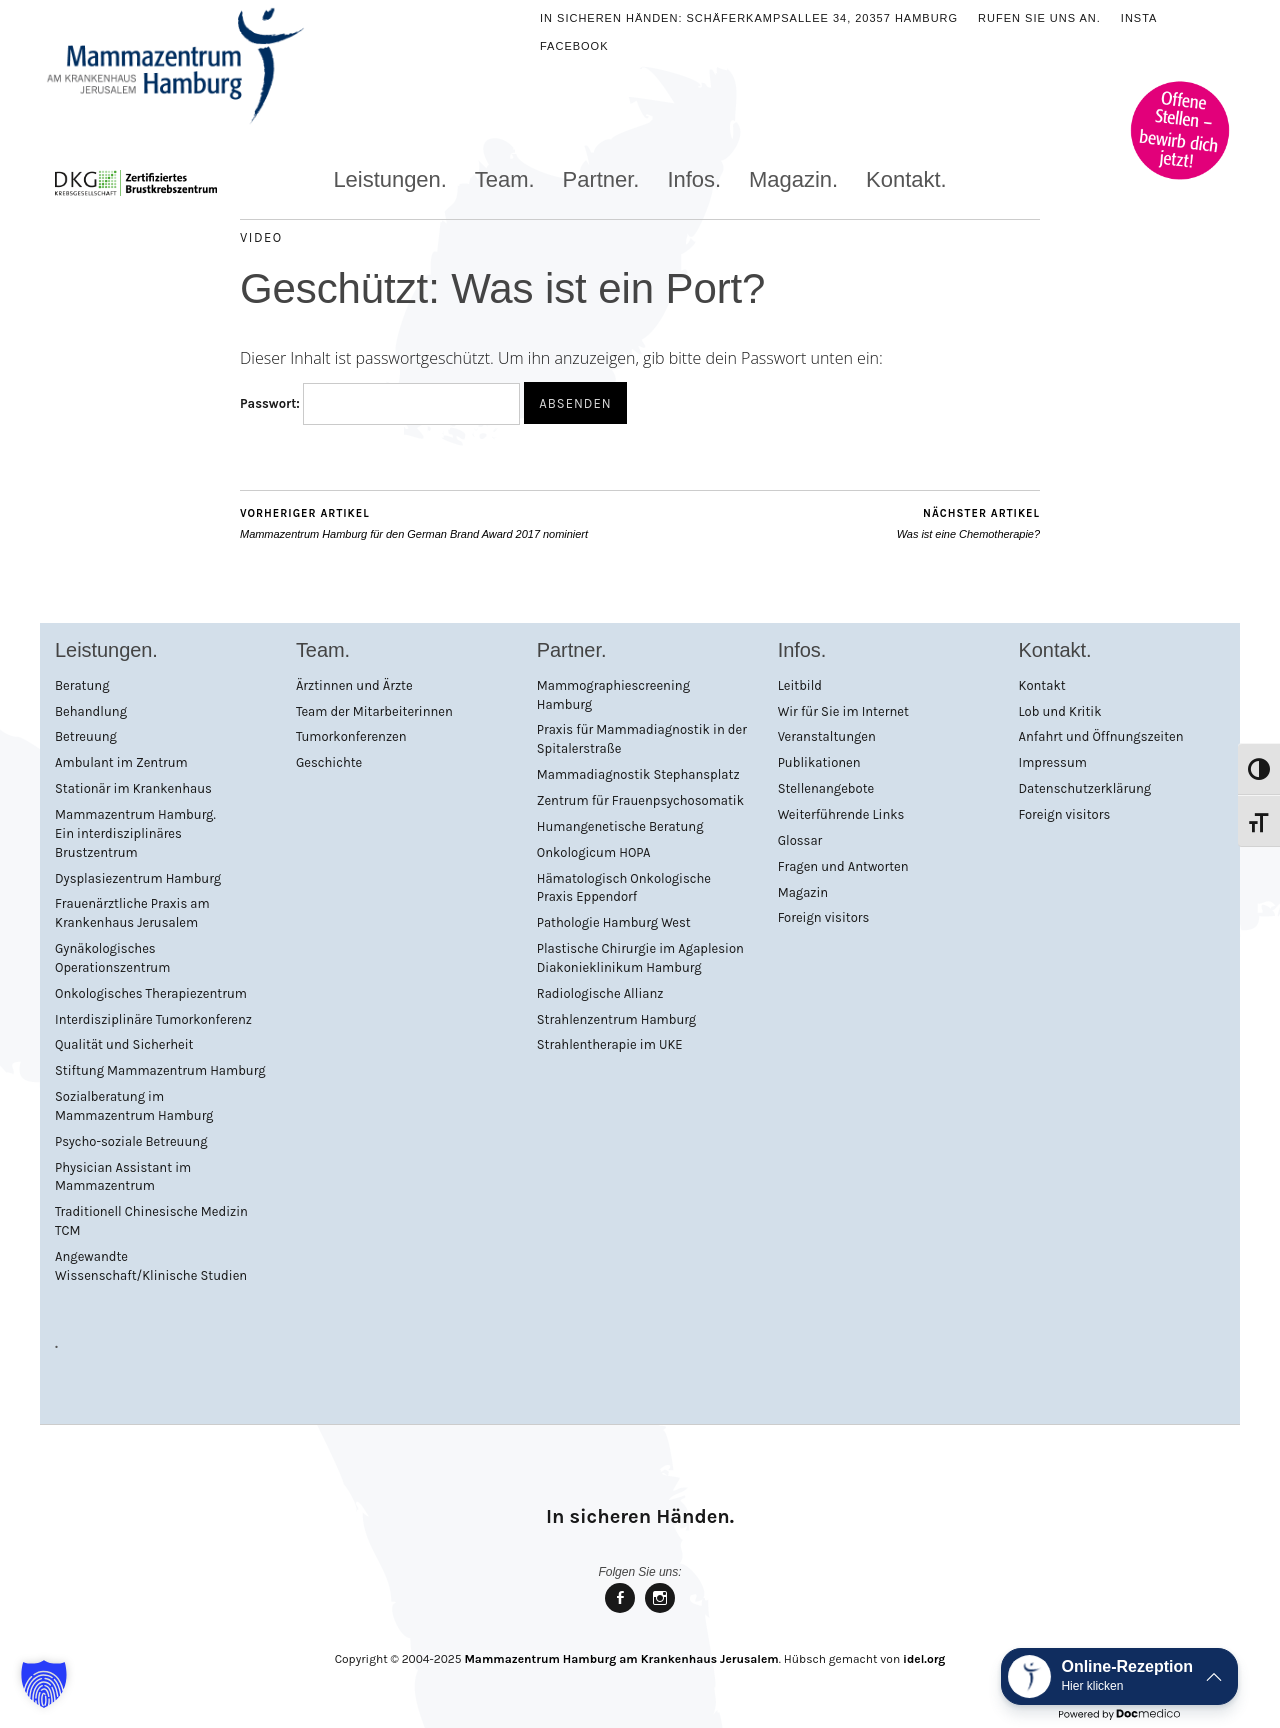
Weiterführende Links (841, 814)
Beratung (82, 685)
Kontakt (1042, 685)
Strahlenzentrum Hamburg (616, 1019)
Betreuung (86, 736)
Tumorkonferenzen (351, 736)
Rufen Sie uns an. (1039, 18)
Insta (1139, 18)
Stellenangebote (826, 788)
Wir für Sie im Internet (843, 711)
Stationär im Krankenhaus (133, 788)
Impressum (1053, 762)
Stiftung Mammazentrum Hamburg (160, 1070)
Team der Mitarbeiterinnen (374, 711)
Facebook (574, 46)
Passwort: (380, 403)
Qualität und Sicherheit (124, 1044)
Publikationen (819, 762)
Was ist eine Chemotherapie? (968, 523)
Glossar (800, 840)
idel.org (924, 1659)
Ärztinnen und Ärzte (354, 685)
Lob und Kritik (1060, 711)
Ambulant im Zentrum (121, 762)
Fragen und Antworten (843, 866)
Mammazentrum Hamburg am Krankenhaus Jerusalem (621, 1659)
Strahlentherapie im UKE (610, 1044)
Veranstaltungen (827, 736)
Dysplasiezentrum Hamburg (138, 878)
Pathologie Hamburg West (614, 922)
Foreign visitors (824, 917)
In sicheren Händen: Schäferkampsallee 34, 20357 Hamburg (749, 18)
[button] (44, 1684)
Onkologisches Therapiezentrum (151, 993)
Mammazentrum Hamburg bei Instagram (660, 1611)
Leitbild (800, 685)
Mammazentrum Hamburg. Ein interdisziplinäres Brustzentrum (135, 833)
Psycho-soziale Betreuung (131, 1141)
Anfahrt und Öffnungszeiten (1101, 736)
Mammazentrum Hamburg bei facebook (620, 1611)
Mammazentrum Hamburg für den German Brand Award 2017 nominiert (414, 523)
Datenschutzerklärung (1085, 788)
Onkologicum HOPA (594, 852)
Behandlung (91, 711)
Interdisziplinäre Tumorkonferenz (153, 1019)
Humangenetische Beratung (620, 826)
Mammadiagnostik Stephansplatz (638, 774)
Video (261, 237)
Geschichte (329, 762)
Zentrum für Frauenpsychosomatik (640, 800)
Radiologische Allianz (600, 993)
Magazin (803, 892)
